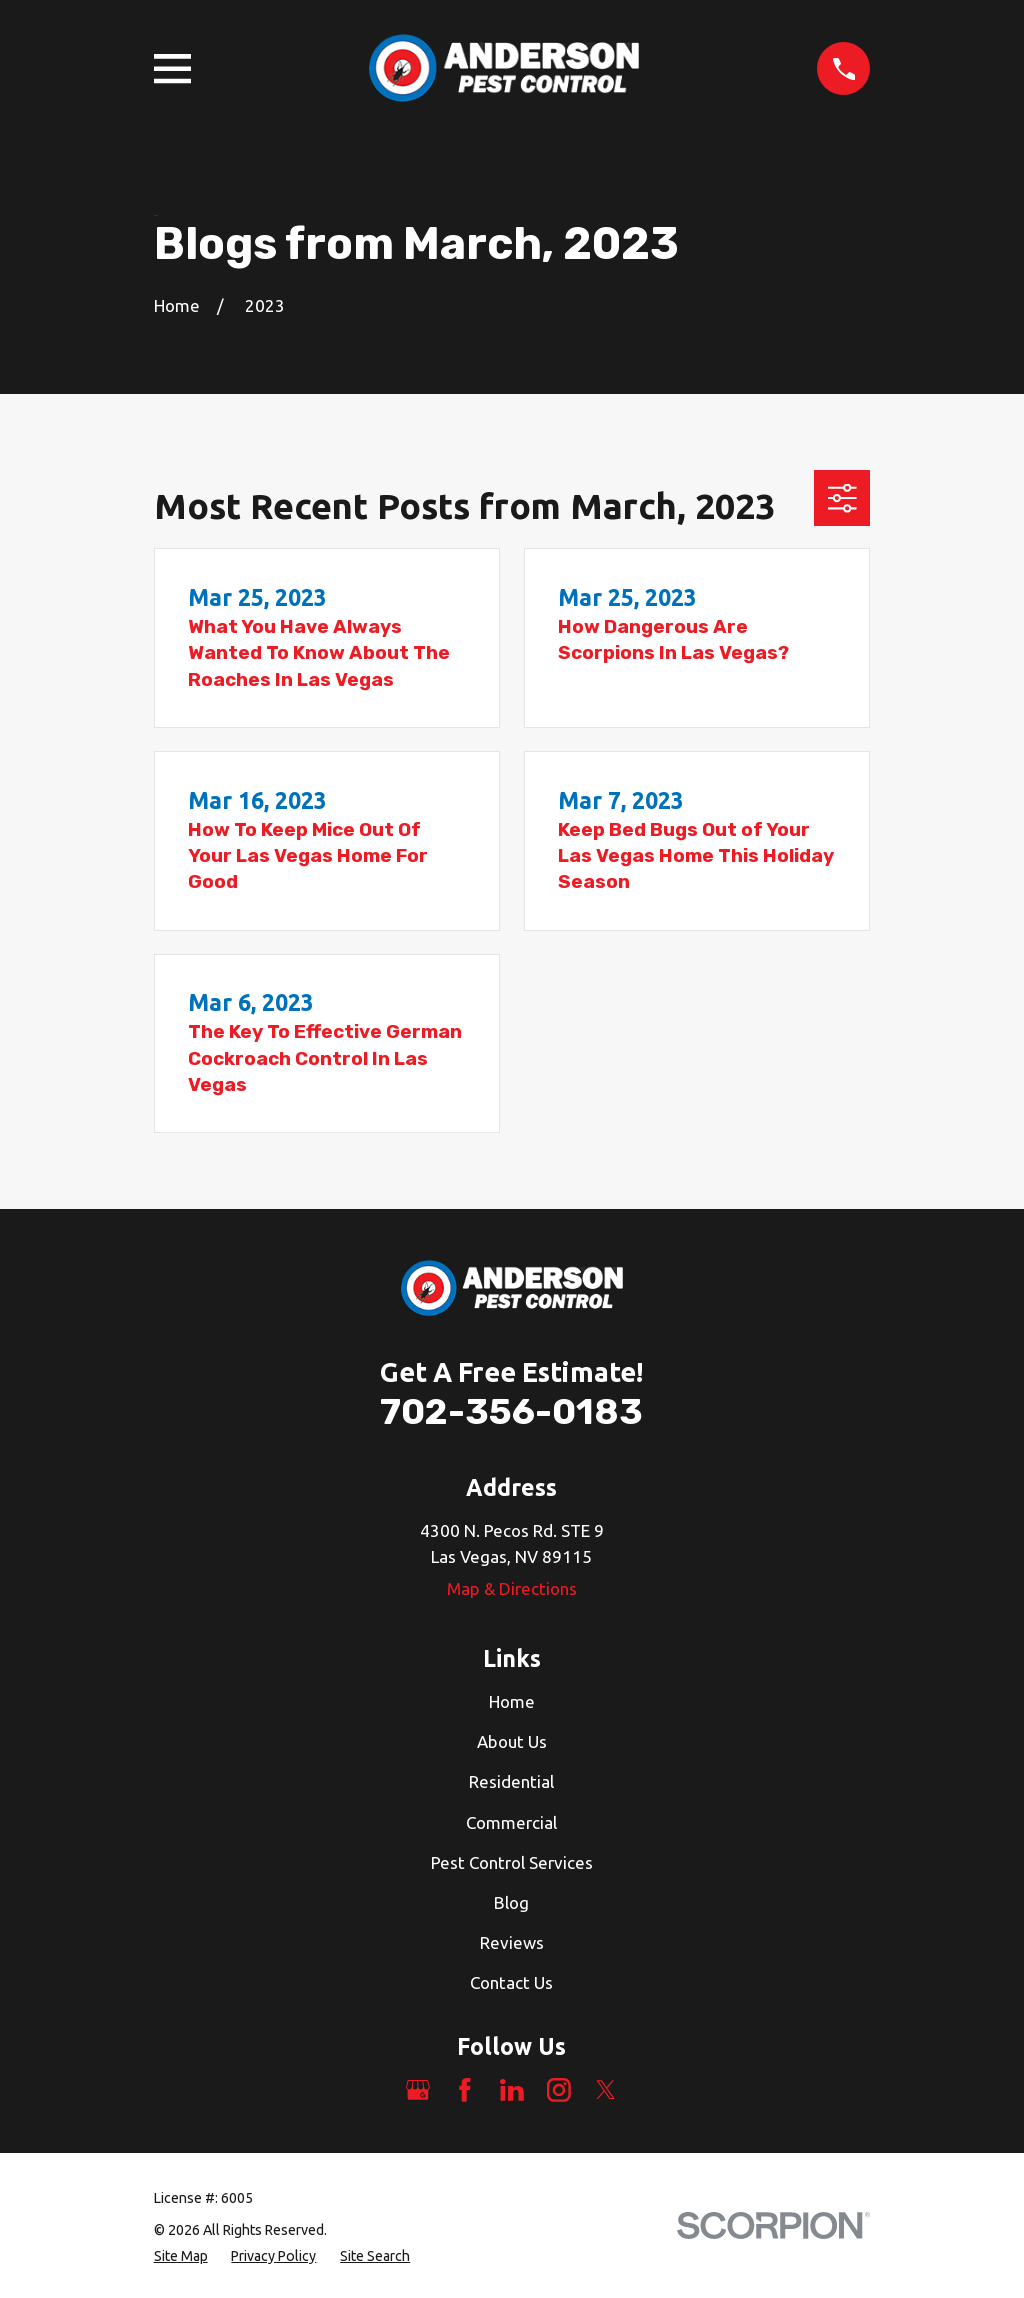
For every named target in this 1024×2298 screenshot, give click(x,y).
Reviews (512, 1942)
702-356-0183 (511, 1411)
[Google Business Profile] (418, 2090)
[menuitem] (181, 2256)
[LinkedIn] (512, 2090)
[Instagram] (559, 2090)
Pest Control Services (512, 1862)
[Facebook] (465, 2090)
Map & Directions (512, 1588)
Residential (511, 1781)
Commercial (511, 1822)
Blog (511, 1902)
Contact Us (511, 1982)
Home (512, 1701)
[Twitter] (606, 2090)
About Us (512, 1741)
